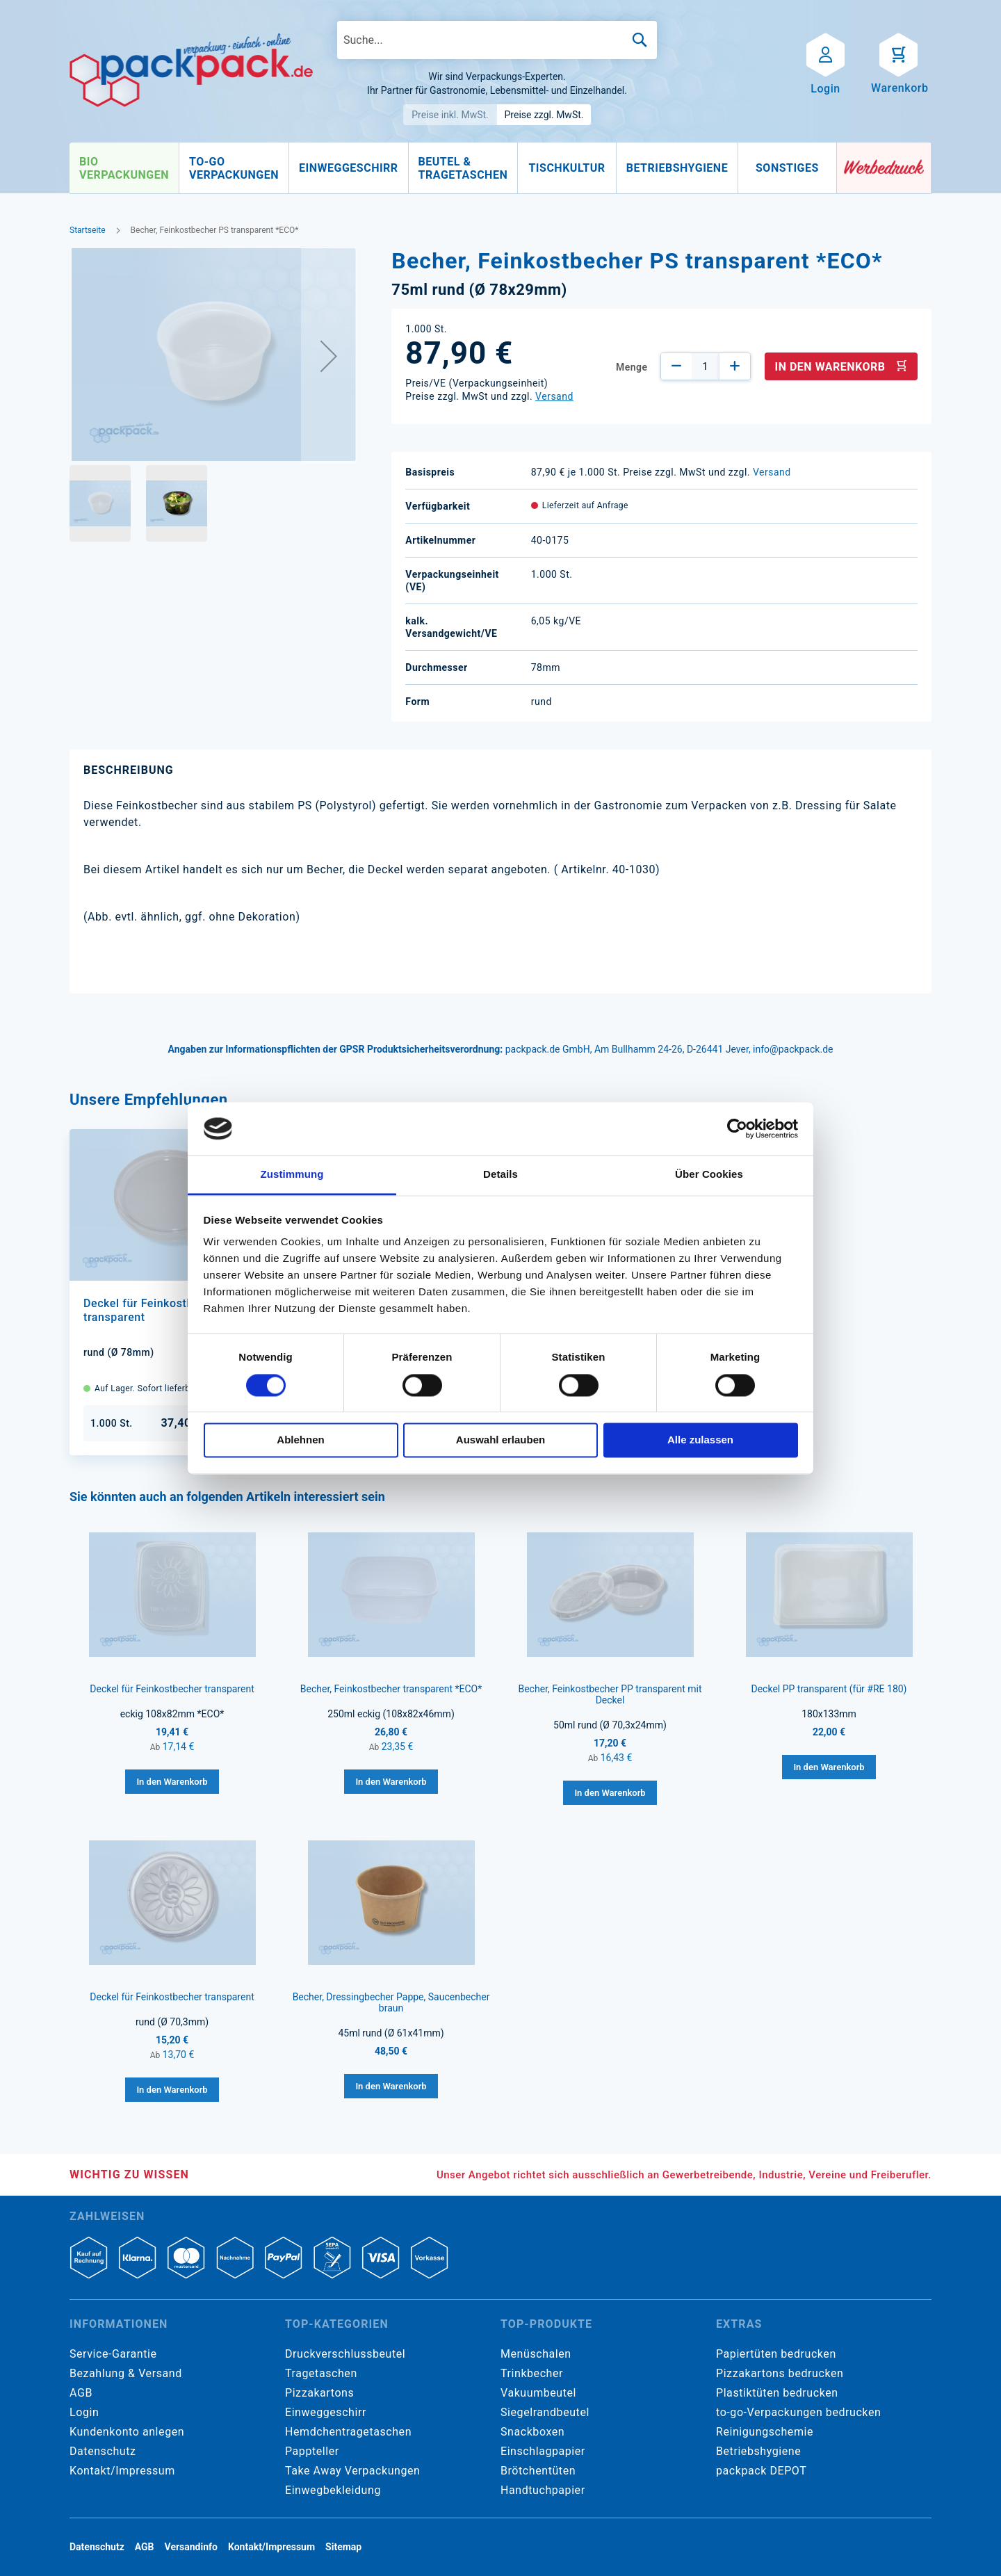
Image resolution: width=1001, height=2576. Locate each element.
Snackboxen (532, 2431)
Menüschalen (535, 2353)
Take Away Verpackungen (353, 2470)
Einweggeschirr (325, 2412)
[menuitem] (124, 168)
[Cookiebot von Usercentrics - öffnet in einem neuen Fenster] (737, 1128)
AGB (81, 2392)
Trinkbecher (531, 2373)
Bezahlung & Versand (126, 2373)
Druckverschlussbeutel (345, 2353)
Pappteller (312, 2451)
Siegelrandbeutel (544, 2412)
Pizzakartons (319, 2392)
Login (84, 2412)
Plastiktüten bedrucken (777, 2392)
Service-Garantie (113, 2353)
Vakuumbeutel (538, 2392)
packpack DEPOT (761, 2470)
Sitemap (343, 2546)
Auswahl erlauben (500, 1440)
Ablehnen (300, 1440)
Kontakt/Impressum (122, 2470)
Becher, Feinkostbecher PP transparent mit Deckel (609, 1694)
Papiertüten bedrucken (776, 2353)
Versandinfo (191, 2546)
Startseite (88, 230)
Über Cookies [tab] (709, 1175)
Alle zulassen (700, 1440)
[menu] (453, 168)
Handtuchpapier (542, 2490)
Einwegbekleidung (333, 2490)
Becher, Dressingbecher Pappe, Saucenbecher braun (391, 2002)
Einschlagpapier (542, 2451)
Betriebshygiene (758, 2451)
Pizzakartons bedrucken (779, 2373)
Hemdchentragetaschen (348, 2431)
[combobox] (497, 40)
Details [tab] (500, 1175)
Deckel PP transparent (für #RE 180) (828, 1688)
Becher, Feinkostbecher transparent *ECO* (391, 1688)
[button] (329, 356)
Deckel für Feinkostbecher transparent (172, 1688)
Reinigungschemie (764, 2431)
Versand (554, 396)
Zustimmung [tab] (292, 1175)
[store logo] (191, 70)
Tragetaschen (321, 2373)
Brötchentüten (538, 2470)
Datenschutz (103, 2451)
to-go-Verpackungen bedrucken (798, 2412)
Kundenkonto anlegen (127, 2431)
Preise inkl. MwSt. (450, 114)
